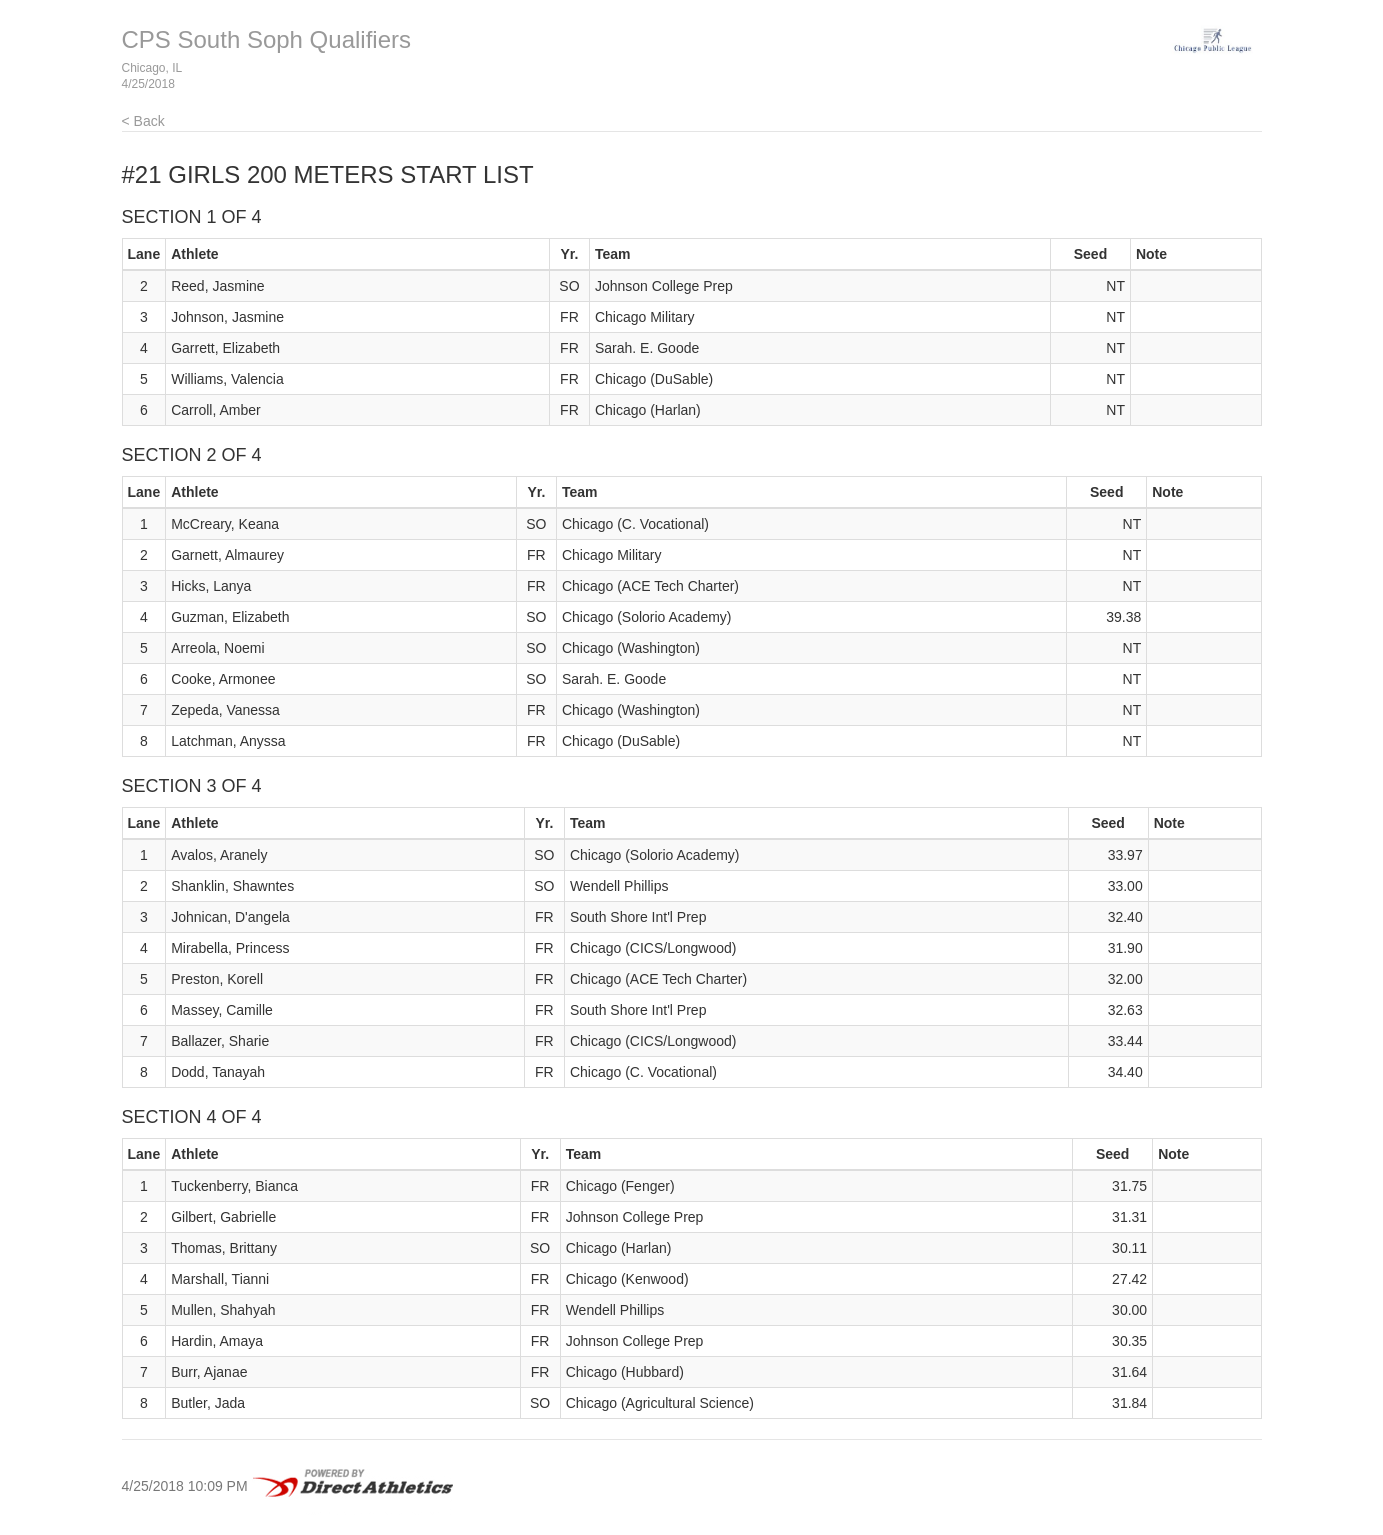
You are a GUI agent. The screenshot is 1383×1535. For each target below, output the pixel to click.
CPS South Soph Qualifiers (267, 39)
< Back (143, 121)
